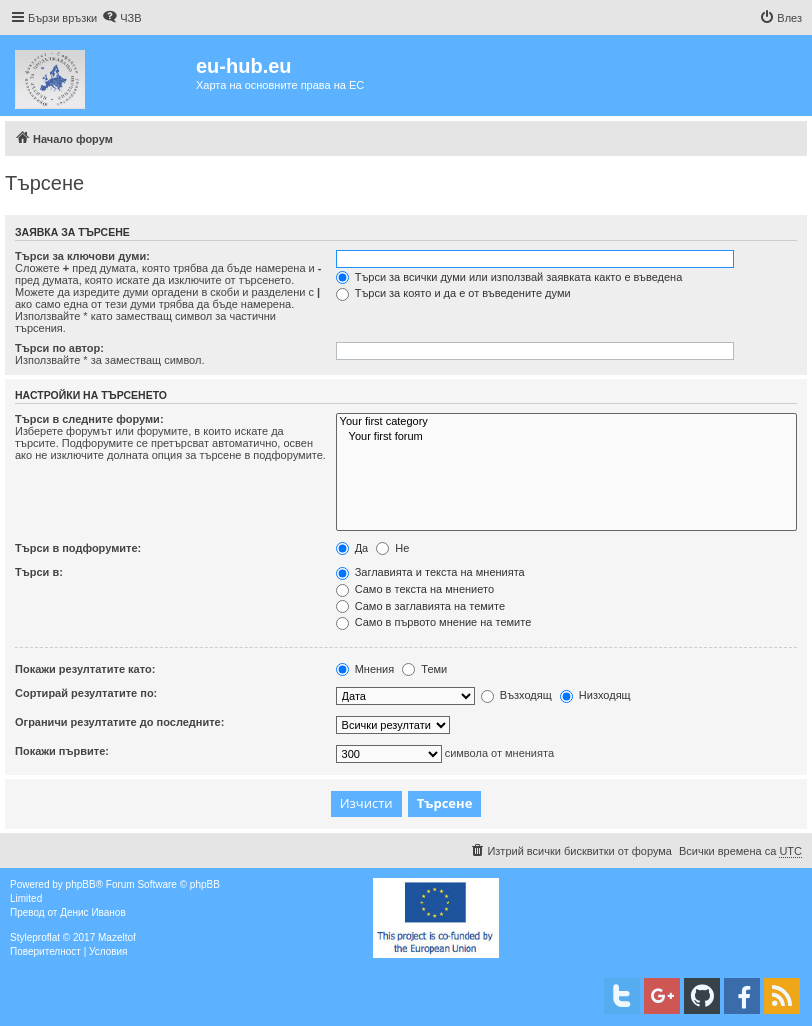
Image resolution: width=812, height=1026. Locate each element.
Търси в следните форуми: (89, 419)
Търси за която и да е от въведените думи (453, 293)
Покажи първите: (62, 751)
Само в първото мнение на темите (434, 622)
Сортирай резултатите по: (86, 693)
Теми (424, 669)
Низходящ (595, 695)
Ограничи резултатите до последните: (119, 722)
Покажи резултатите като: (85, 669)
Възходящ (516, 695)
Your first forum (566, 437)
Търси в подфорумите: (78, 548)
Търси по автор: (59, 348)
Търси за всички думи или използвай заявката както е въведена (509, 277)
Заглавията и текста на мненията (430, 572)
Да (352, 548)
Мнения (365, 669)
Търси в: (39, 572)
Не (392, 548)
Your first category (566, 422)
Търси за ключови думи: (82, 256)
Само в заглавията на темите (420, 606)
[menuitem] (121, 18)
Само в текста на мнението (415, 589)
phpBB (81, 884)
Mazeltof (117, 937)
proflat (46, 937)
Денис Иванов (93, 912)
